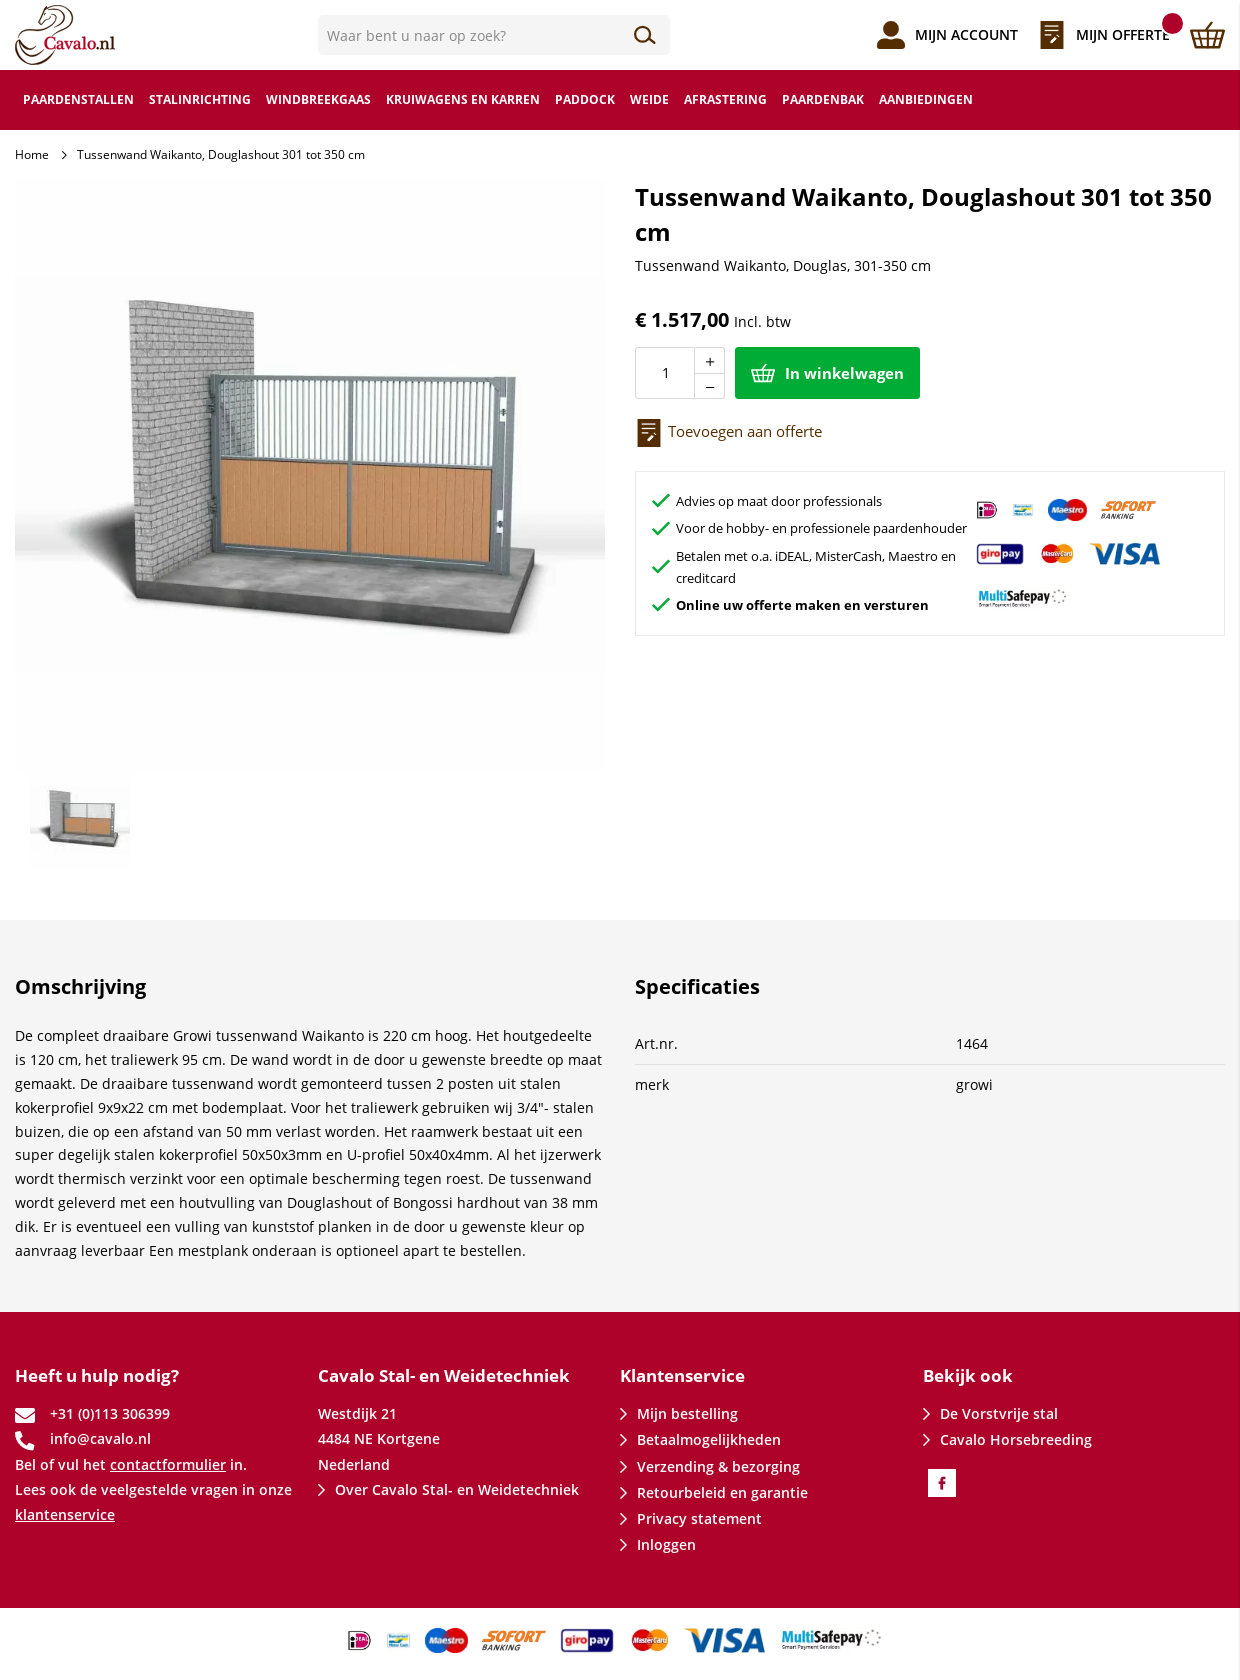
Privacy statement (699, 1518)
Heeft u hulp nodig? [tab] (97, 1375)
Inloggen (666, 1544)
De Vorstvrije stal (999, 1413)
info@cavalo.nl (100, 1438)
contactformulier (168, 1464)
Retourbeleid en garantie (722, 1492)
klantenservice (65, 1514)
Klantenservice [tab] (682, 1375)
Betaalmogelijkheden (709, 1439)
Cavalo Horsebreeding (1016, 1439)
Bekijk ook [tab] (968, 1375)
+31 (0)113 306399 (110, 1413)
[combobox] (494, 35)
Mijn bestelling (687, 1413)
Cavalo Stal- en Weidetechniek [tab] (444, 1375)
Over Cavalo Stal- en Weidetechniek (457, 1489)
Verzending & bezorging (718, 1466)
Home (32, 154)
